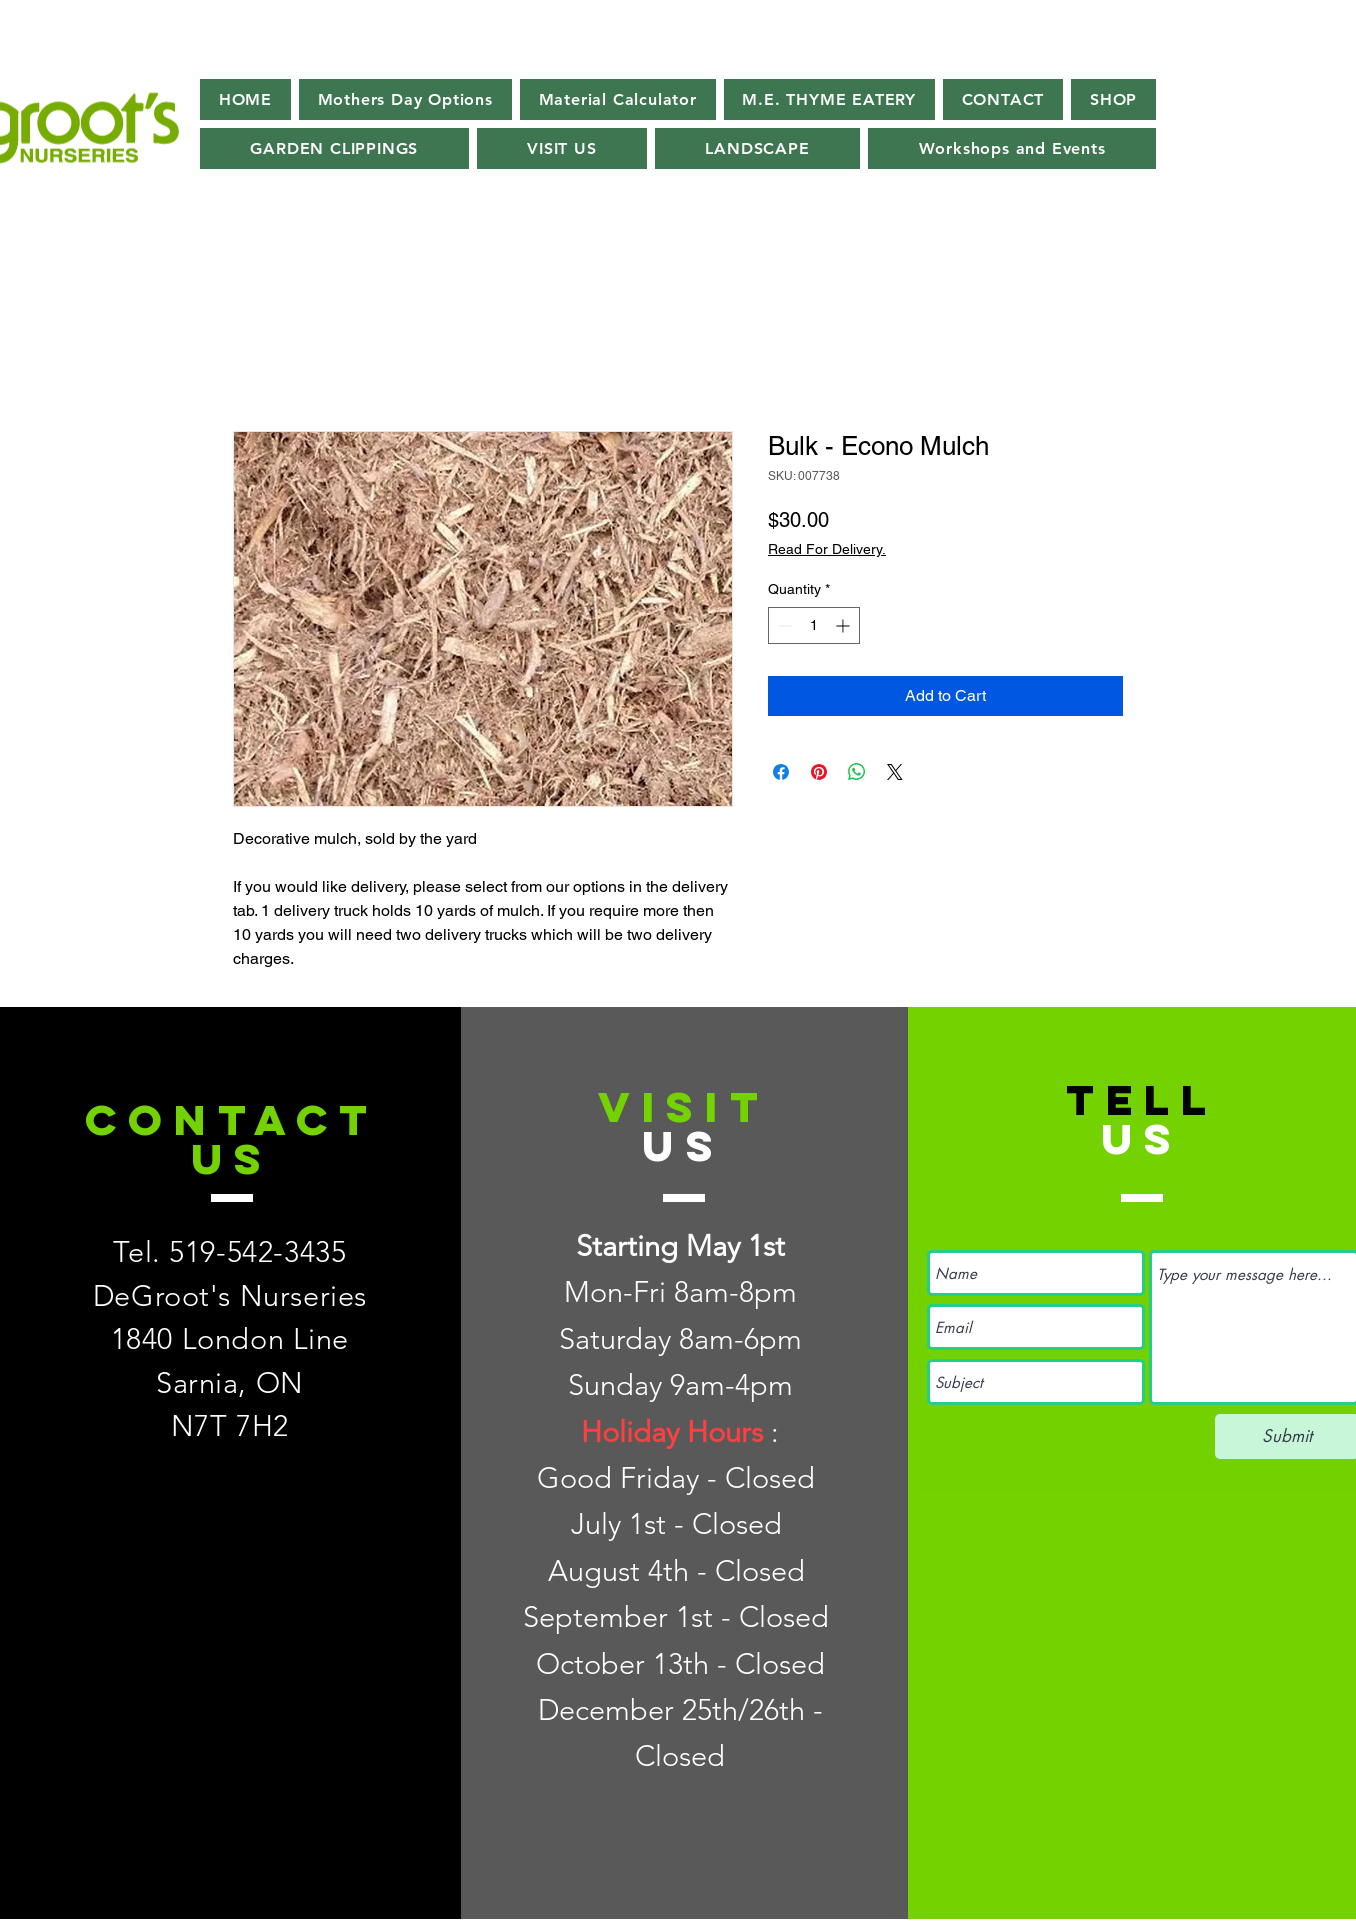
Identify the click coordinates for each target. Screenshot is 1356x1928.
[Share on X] (895, 772)
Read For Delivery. (827, 549)
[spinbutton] (814, 625)
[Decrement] (783, 625)
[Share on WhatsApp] (857, 772)
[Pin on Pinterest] (819, 772)
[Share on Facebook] (781, 772)
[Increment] (844, 625)
